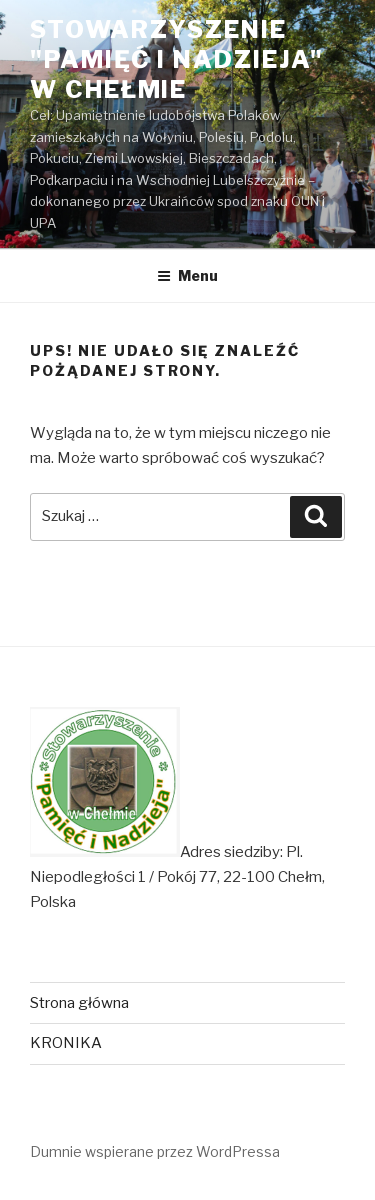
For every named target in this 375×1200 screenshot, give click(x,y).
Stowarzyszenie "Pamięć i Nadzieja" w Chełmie (176, 59)
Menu (187, 275)
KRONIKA (66, 1043)
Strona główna (79, 1003)
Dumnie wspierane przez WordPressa (155, 1151)
